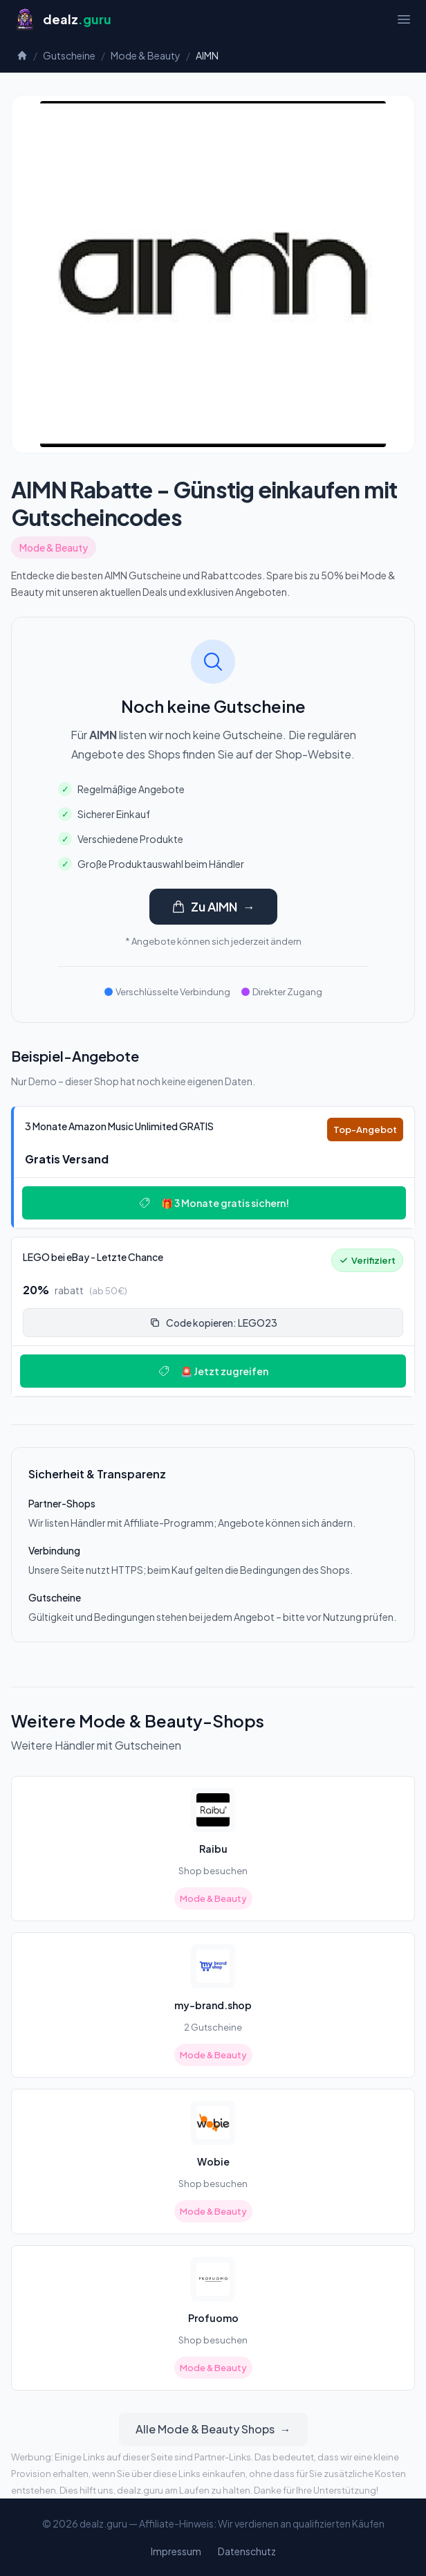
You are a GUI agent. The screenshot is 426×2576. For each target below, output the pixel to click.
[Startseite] (62, 19)
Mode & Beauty (145, 55)
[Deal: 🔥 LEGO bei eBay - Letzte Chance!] (213, 1317)
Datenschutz (247, 2551)
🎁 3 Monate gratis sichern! (214, 1203)
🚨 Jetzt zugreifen (213, 1371)
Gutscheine (69, 55)
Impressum (176, 2551)
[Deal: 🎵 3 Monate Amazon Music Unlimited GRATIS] (213, 1167)
